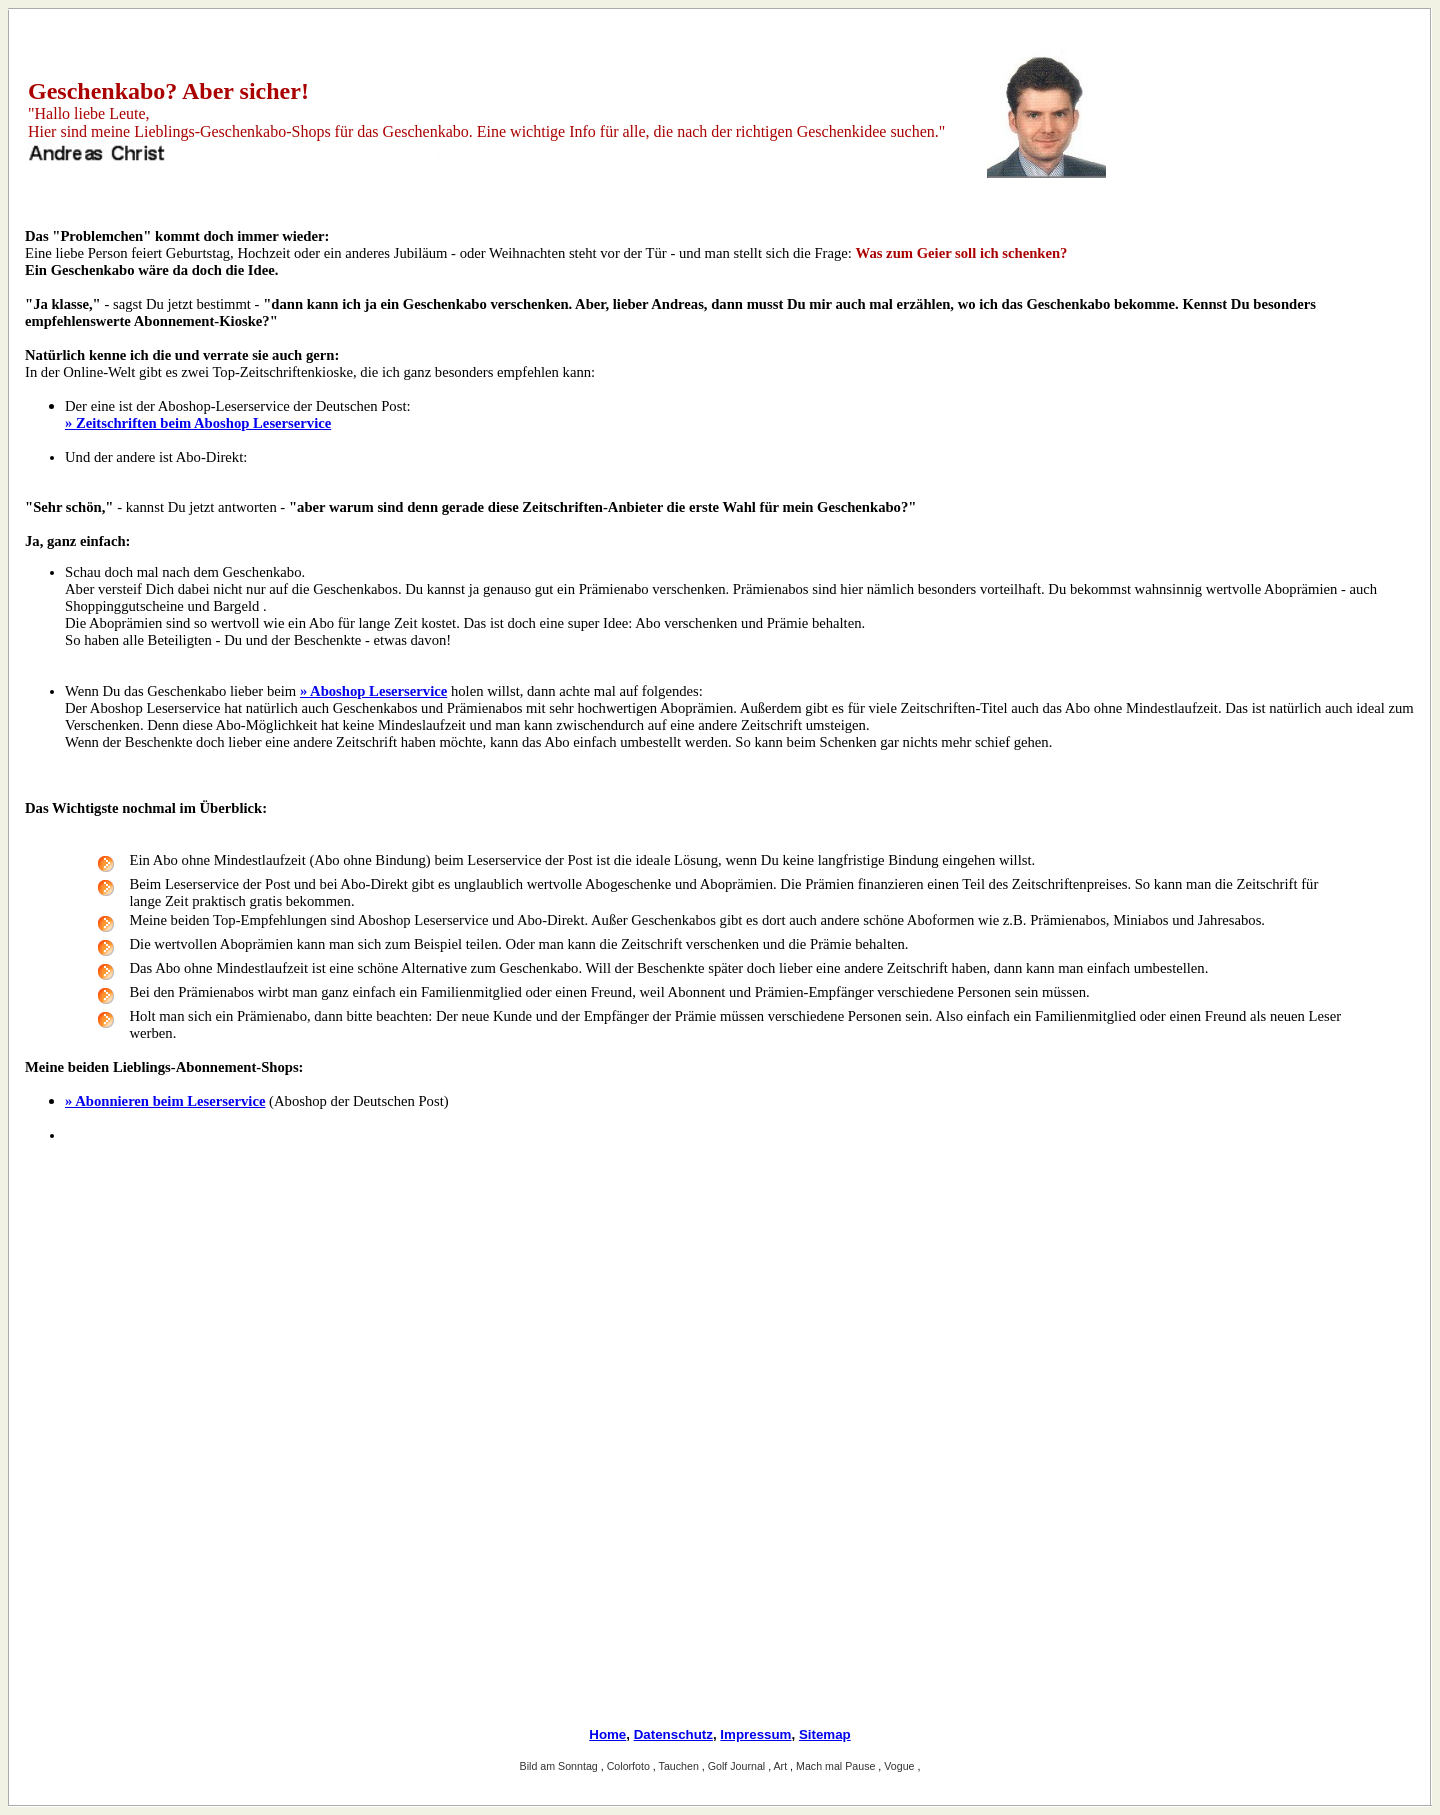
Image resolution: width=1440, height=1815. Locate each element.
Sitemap (825, 1734)
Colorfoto (630, 1766)
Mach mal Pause (837, 1766)
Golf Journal (738, 1766)
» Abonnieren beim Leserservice (165, 1101)
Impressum (755, 1734)
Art (782, 1766)
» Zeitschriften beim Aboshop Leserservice (198, 423)
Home (607, 1734)
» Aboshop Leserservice (373, 691)
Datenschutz (673, 1734)
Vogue (900, 1766)
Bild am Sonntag (560, 1766)
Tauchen (680, 1766)
